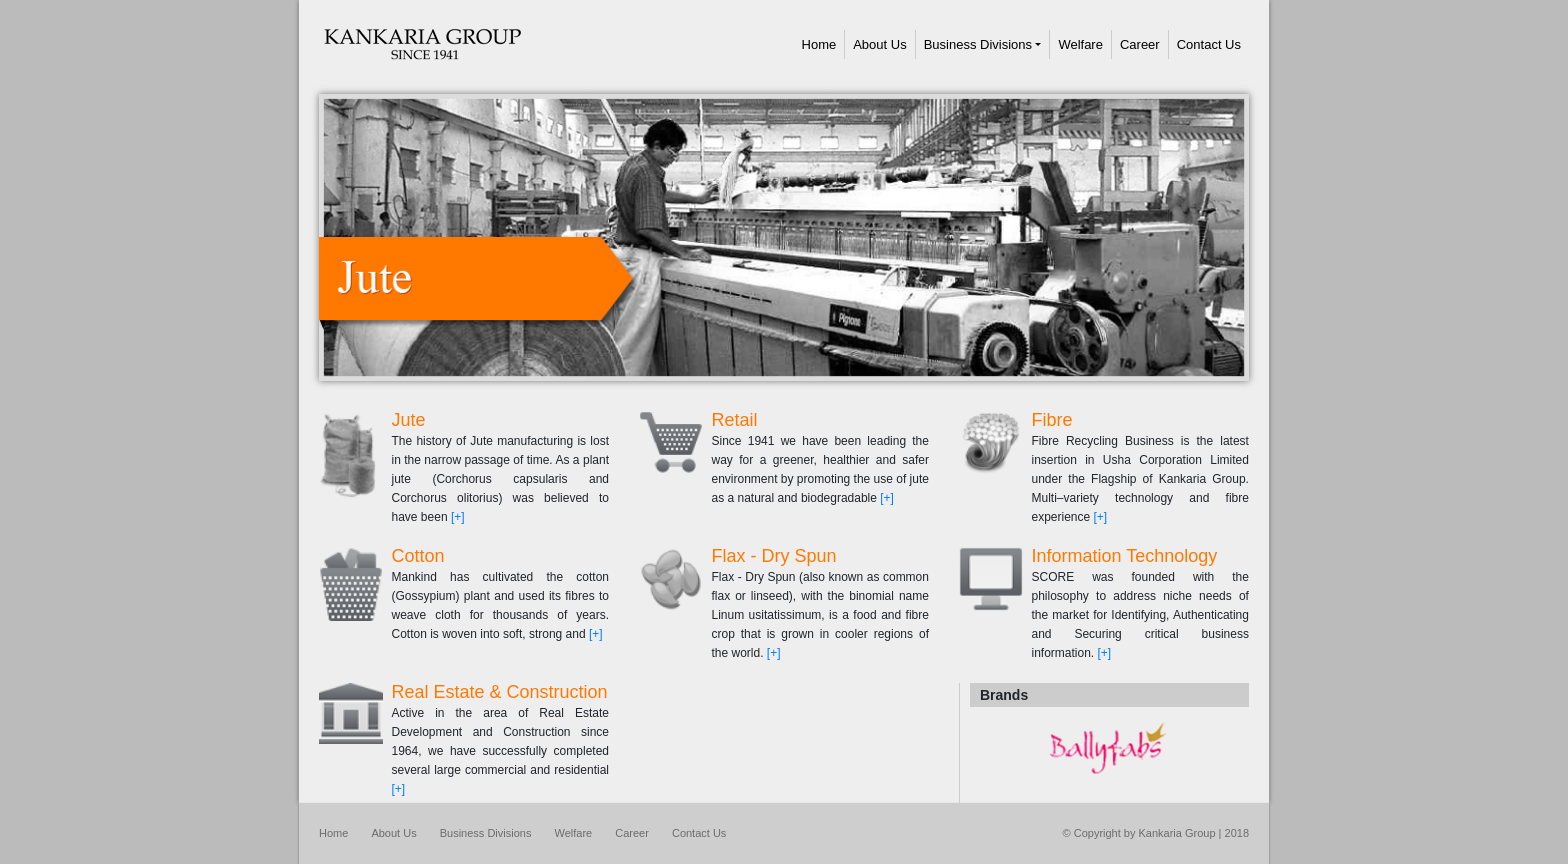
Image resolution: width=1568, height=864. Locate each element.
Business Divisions (978, 44)
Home (823, 44)
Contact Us (1209, 44)
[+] (458, 517)
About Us (879, 44)
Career (1140, 44)
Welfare (1080, 44)
